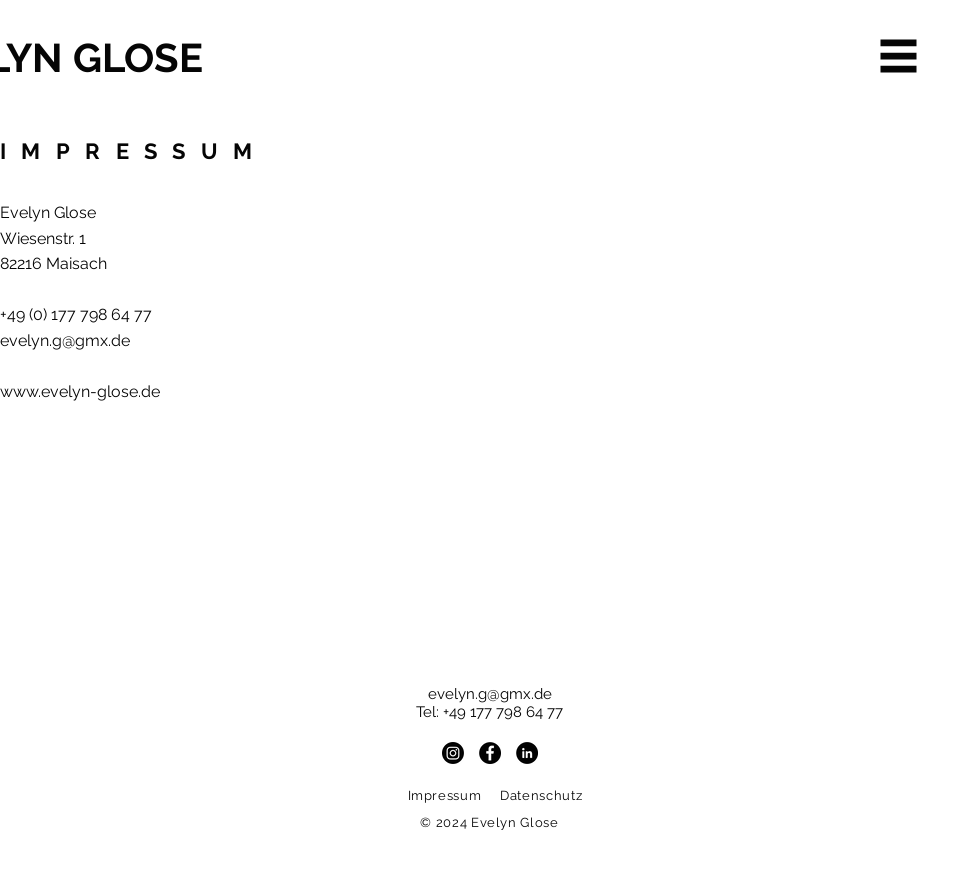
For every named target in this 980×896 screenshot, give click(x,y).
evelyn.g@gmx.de (65, 340)
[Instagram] (453, 753)
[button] (899, 56)
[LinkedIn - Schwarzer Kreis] (527, 753)
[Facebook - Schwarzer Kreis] (490, 753)
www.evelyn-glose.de (80, 391)
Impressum (447, 795)
